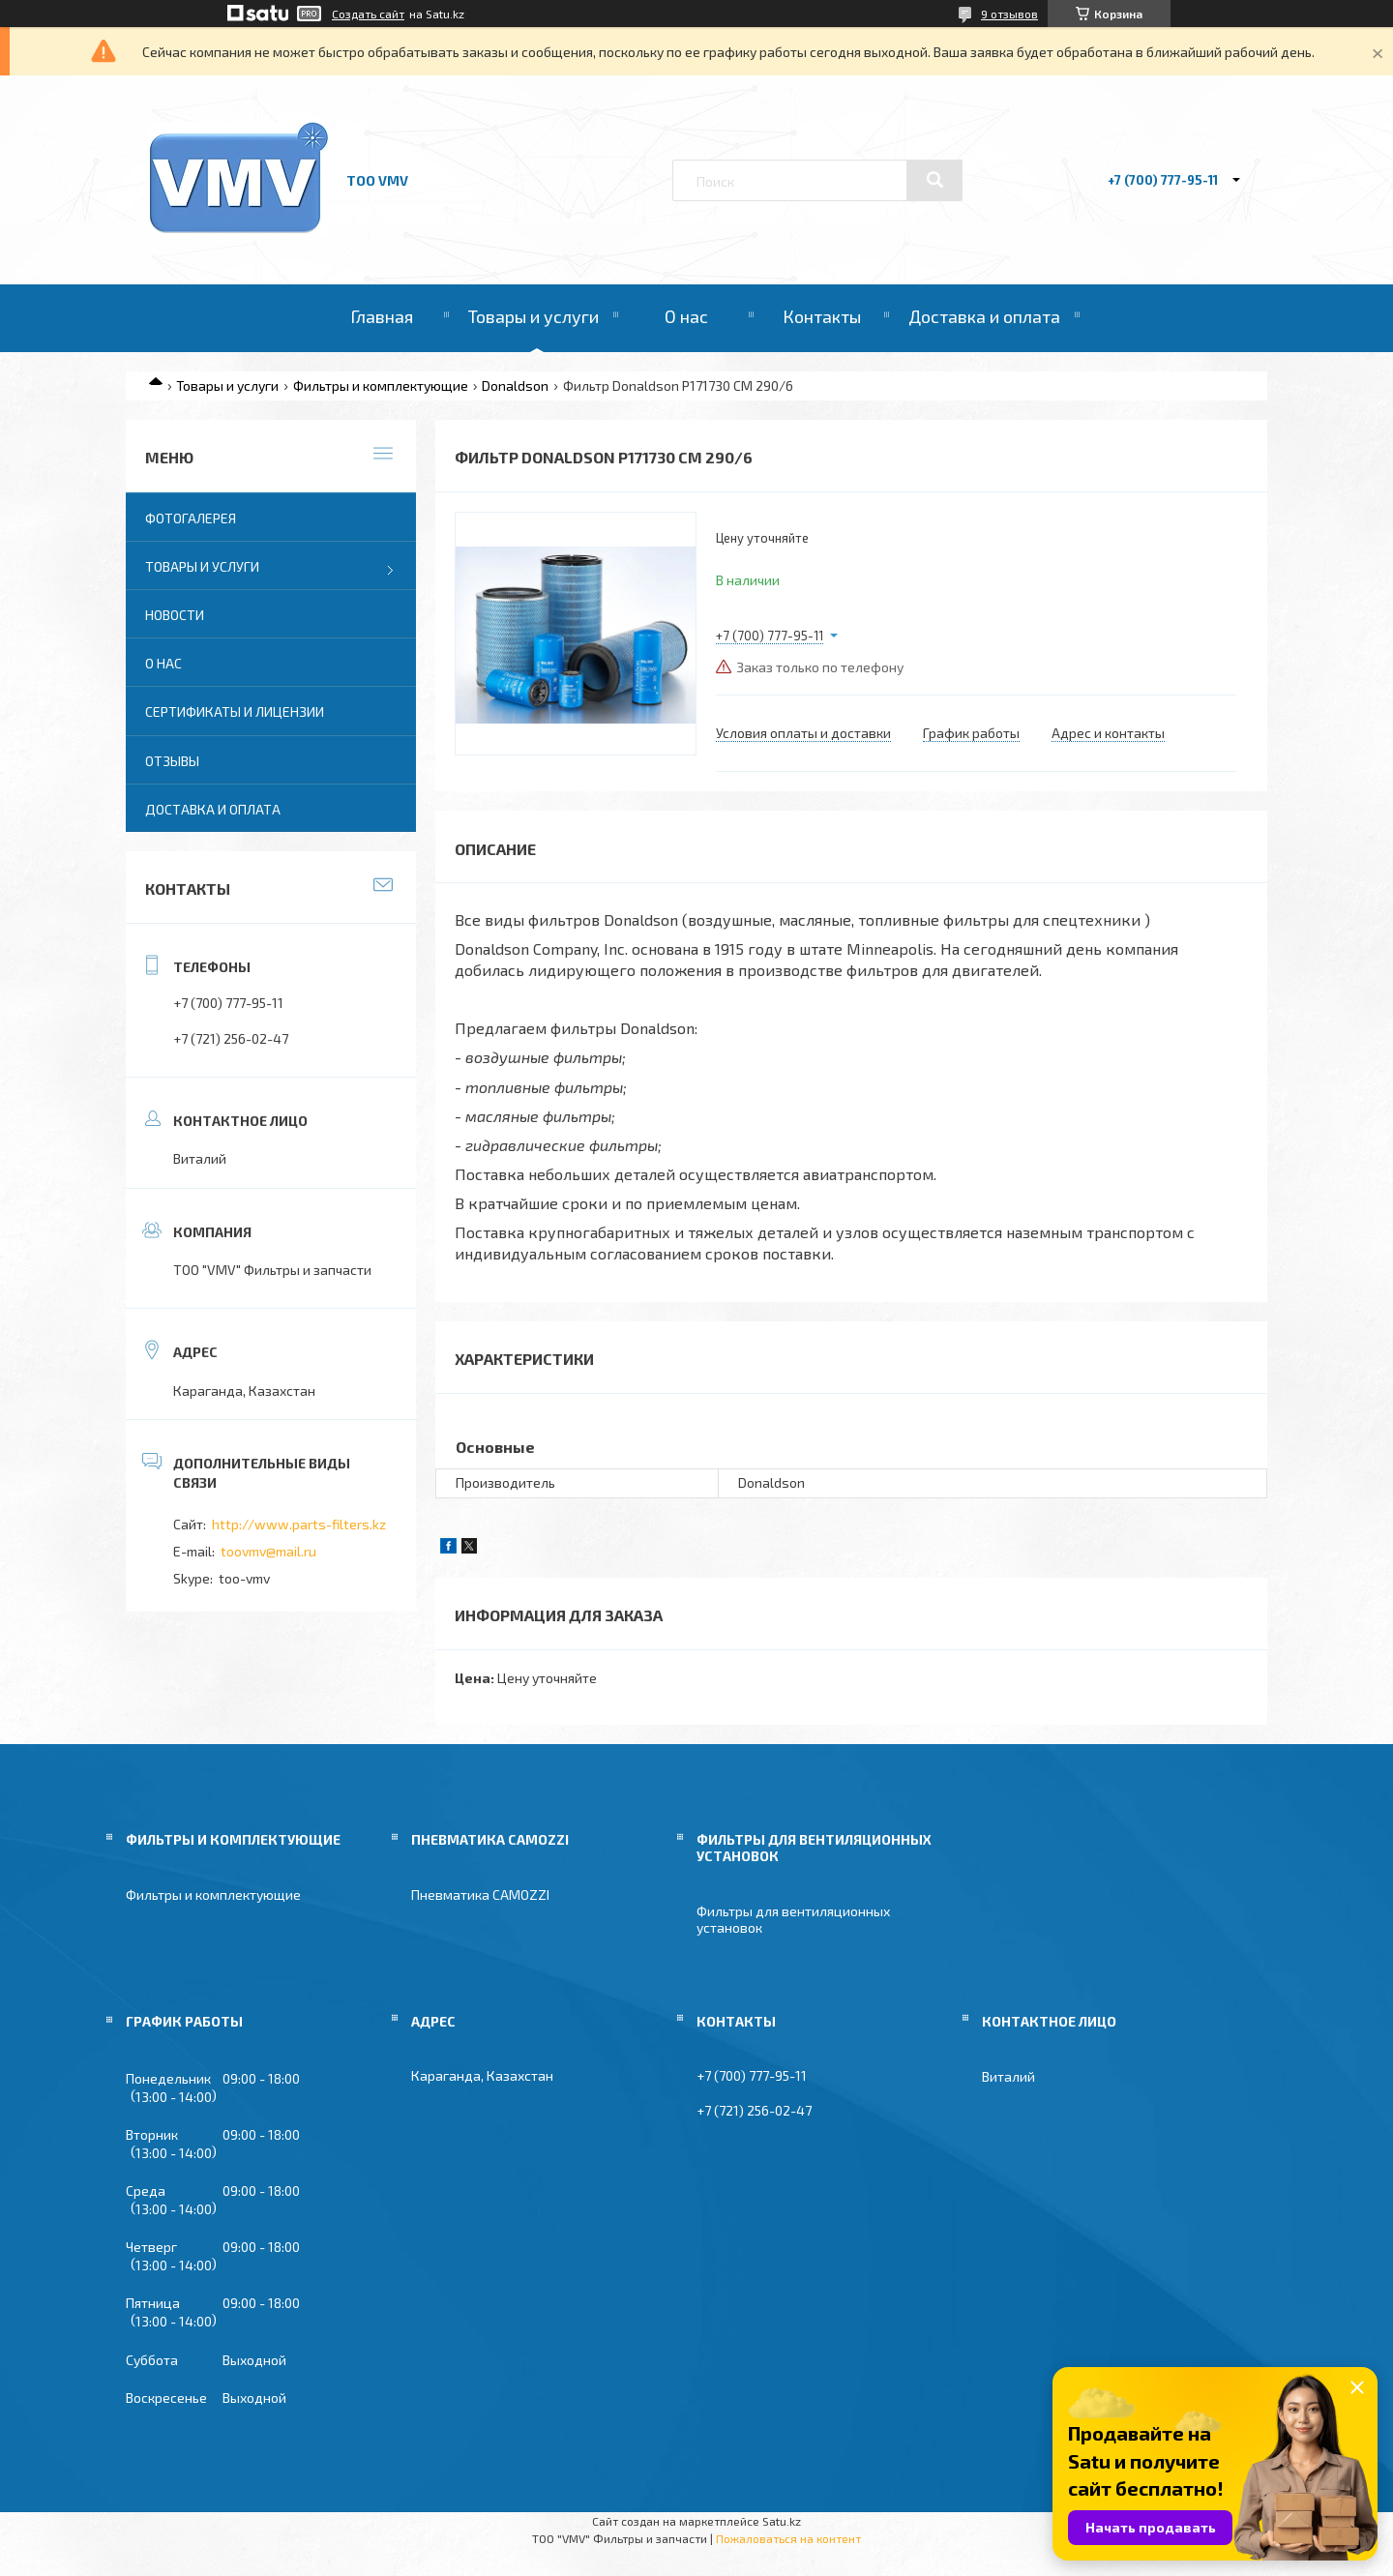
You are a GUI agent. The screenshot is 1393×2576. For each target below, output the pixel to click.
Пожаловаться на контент (788, 2538)
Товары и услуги (533, 316)
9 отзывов (1009, 13)
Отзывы (172, 761)
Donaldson (515, 385)
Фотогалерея (190, 518)
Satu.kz (781, 2521)
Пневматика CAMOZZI (480, 1894)
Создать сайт (368, 13)
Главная (381, 316)
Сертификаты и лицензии (234, 711)
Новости (174, 615)
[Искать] (934, 180)
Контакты (822, 316)
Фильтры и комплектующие (380, 385)
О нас (686, 316)
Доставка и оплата (984, 316)
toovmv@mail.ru (268, 1551)
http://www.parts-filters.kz (299, 1524)
